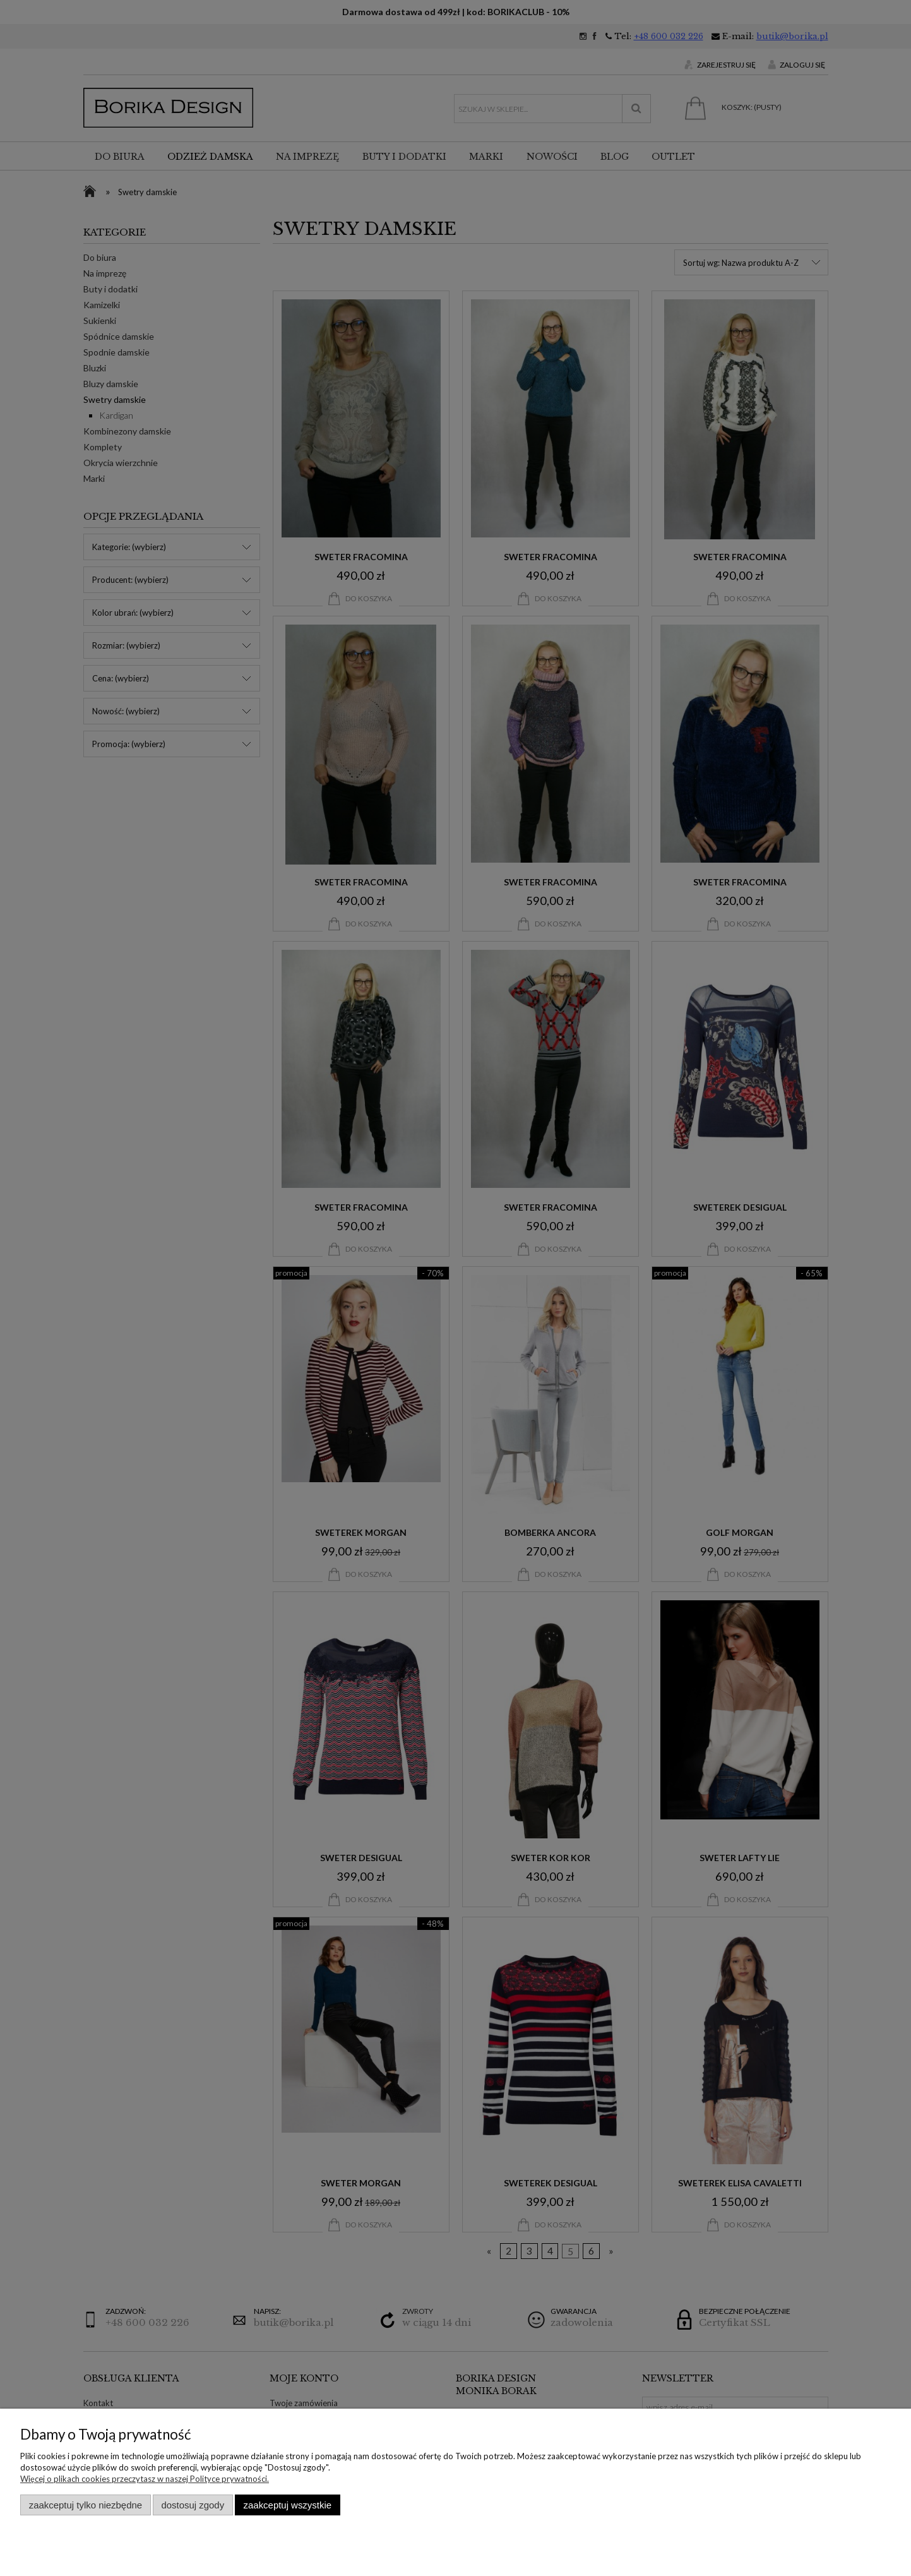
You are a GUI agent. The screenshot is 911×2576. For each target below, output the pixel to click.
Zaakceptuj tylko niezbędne (85, 2505)
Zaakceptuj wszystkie (287, 2505)
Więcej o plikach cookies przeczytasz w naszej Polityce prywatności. (144, 2479)
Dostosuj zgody (192, 2505)
